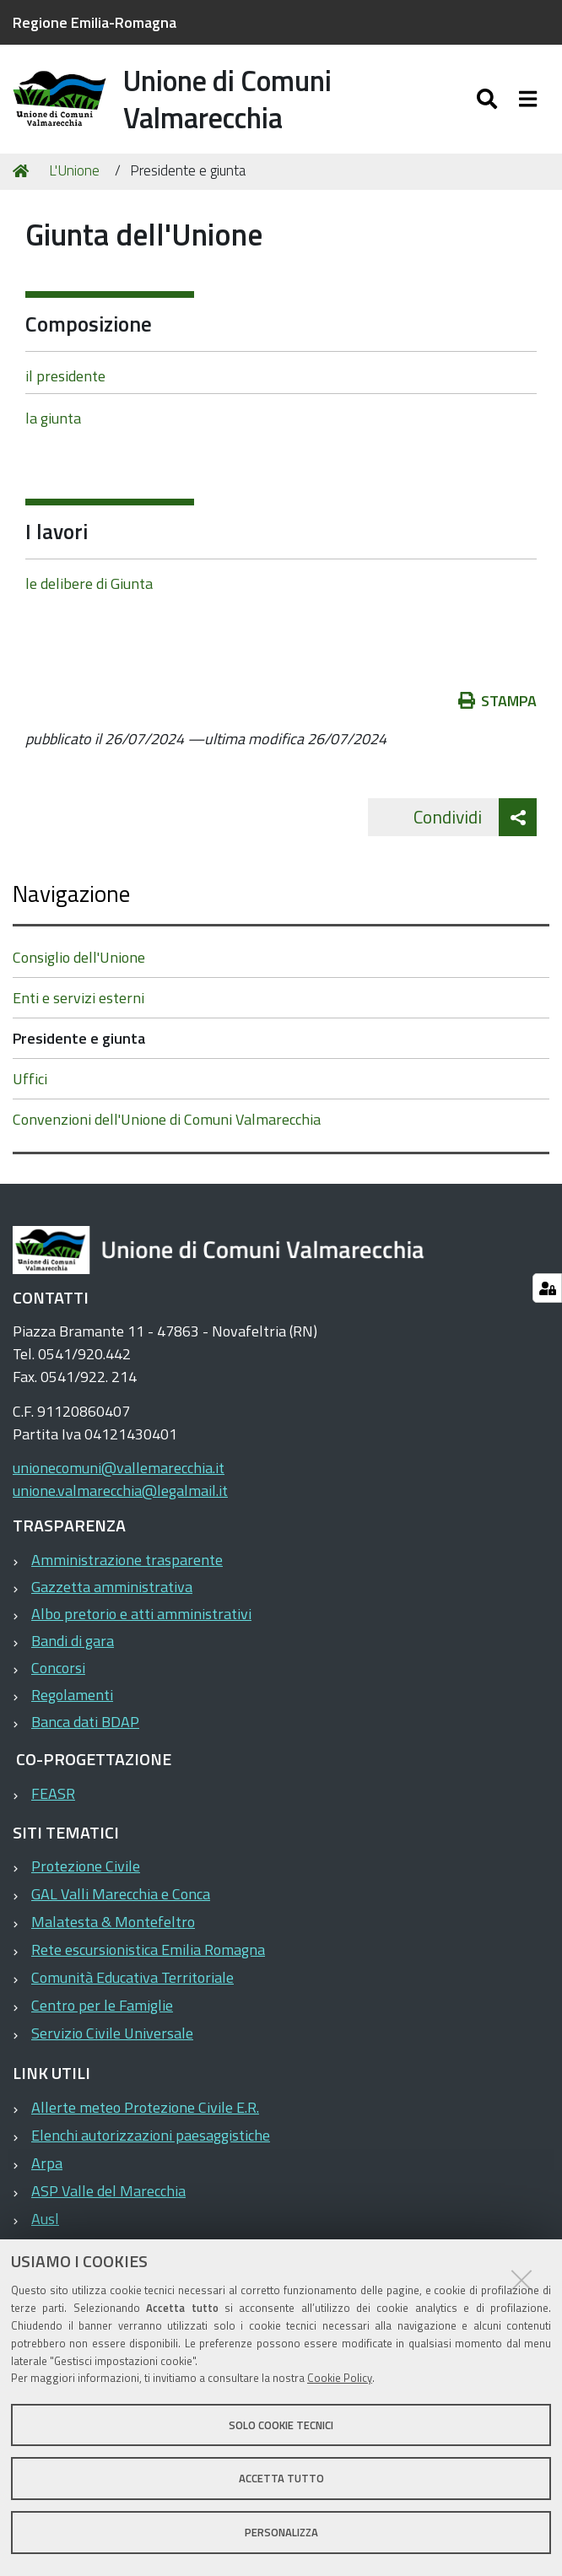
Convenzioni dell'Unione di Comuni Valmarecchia (167, 1120)
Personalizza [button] (281, 2532)
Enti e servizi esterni (78, 998)
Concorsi (58, 1667)
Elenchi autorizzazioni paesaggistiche (150, 2135)
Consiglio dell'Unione (79, 958)
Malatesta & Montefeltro (113, 1922)
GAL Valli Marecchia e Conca (120, 1894)
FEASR (53, 1793)
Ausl (45, 2218)
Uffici (30, 1079)
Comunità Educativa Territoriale (132, 1978)
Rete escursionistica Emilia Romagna (148, 1950)
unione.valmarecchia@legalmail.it (120, 1491)
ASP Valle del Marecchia (108, 2190)
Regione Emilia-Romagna (94, 22)
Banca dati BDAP (85, 1721)
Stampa (498, 701)
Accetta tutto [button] (281, 2478)
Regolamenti (72, 1694)
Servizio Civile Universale (112, 2033)
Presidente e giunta (79, 1039)
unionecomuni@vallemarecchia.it (118, 1468)
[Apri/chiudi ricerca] (489, 98)
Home (24, 170)
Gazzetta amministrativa (111, 1586)
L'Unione (74, 170)
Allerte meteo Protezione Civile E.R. (145, 2107)
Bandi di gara (72, 1640)
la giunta (53, 419)
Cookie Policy (339, 2377)
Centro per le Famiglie (102, 2006)
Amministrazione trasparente (127, 1559)
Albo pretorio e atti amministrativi (141, 1613)
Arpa (46, 2163)
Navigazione (71, 894)
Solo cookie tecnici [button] (281, 2425)
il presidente (65, 376)
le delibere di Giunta (89, 583)
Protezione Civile (85, 1866)
